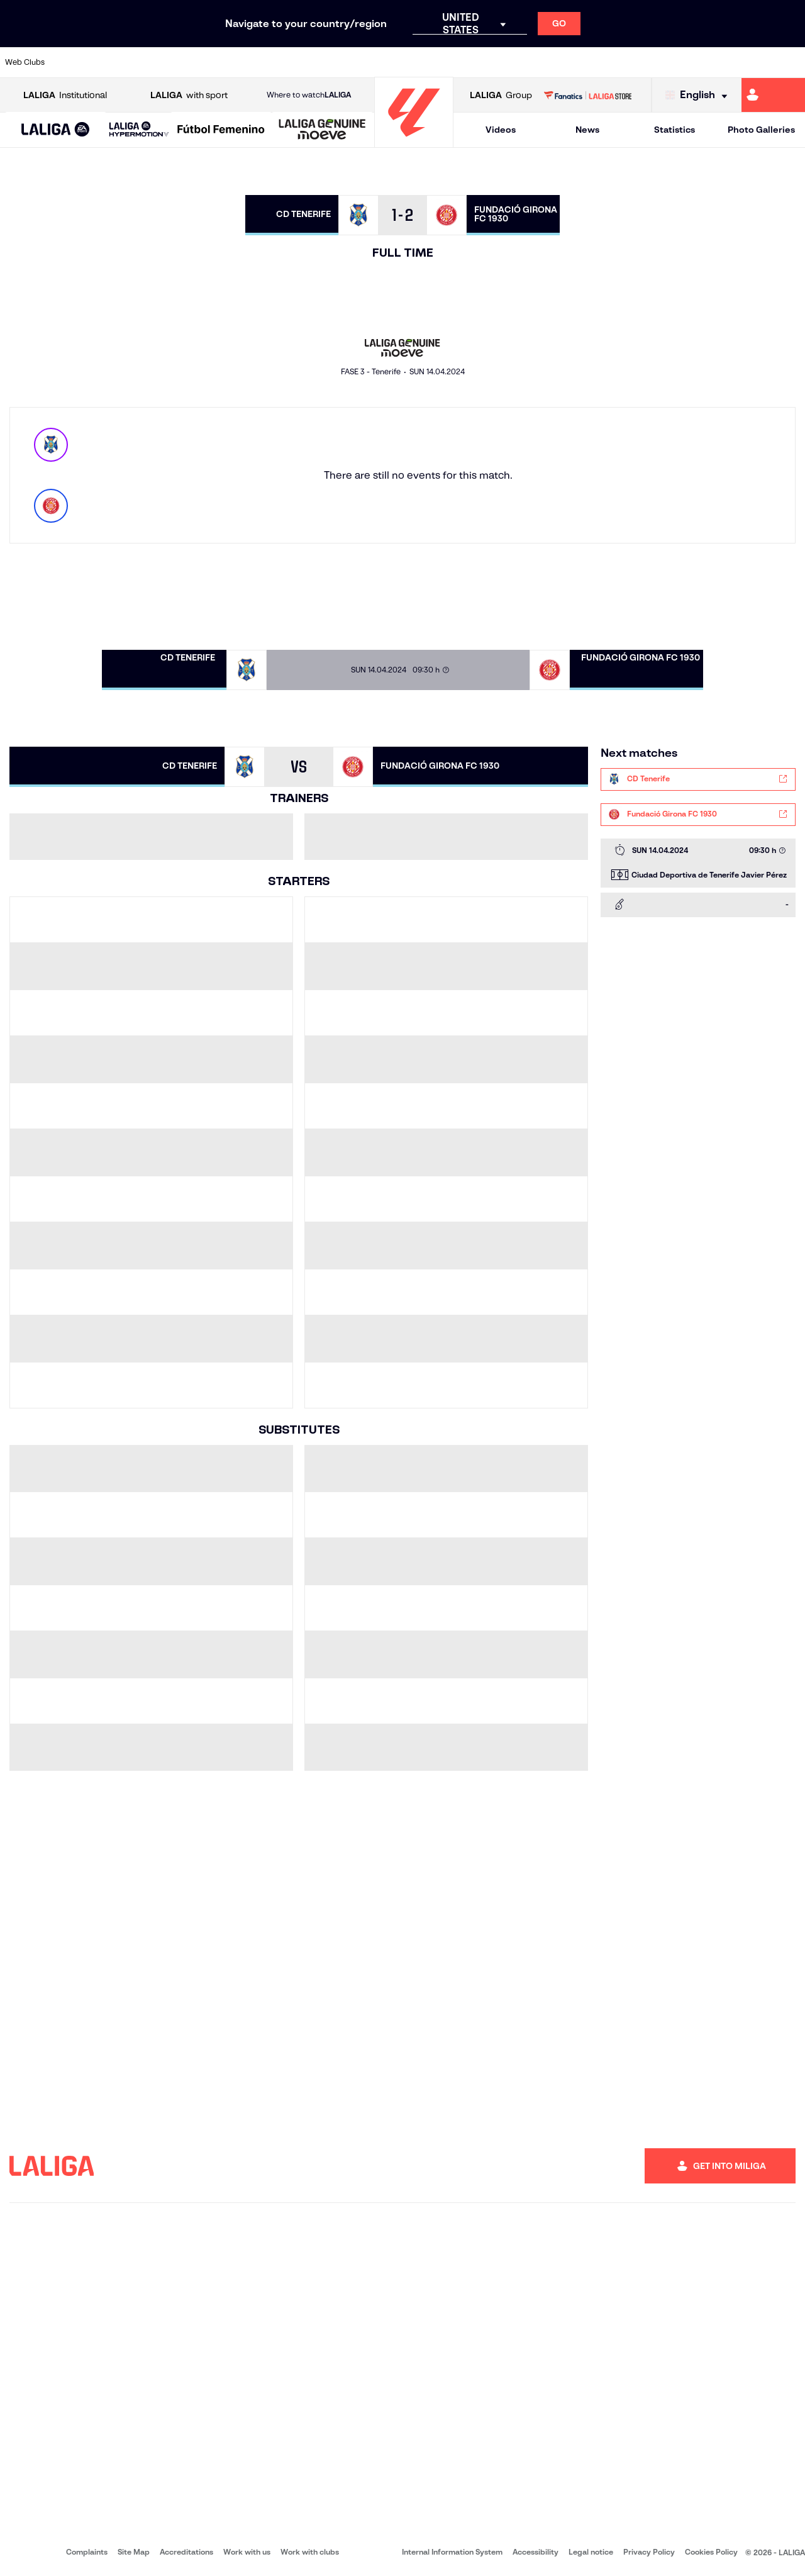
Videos (501, 130)
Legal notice (591, 2552)
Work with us (246, 2552)
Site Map (134, 2552)
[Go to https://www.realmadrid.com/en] (601, 62)
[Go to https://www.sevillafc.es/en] (715, 62)
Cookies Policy (711, 2552)
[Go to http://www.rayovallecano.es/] (412, 62)
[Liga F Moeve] (221, 130)
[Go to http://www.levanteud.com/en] (374, 62)
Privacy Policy (649, 2552)
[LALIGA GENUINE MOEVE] (322, 130)
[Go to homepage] (414, 142)
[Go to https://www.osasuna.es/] (148, 62)
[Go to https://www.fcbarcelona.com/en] (261, 62)
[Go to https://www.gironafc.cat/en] (337, 62)
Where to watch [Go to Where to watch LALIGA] (309, 95)
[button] (55, 130)
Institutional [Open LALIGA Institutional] (65, 95)
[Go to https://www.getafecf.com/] (299, 62)
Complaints (87, 2552)
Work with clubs (309, 2552)
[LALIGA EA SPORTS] (55, 130)
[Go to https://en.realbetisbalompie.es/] (564, 62)
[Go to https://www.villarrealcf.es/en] (790, 62)
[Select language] (699, 95)
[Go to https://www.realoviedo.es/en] (639, 62)
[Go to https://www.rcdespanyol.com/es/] (488, 62)
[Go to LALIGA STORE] (587, 95)
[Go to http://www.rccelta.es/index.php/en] (450, 62)
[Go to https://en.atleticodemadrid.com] (110, 62)
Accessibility (535, 2552)
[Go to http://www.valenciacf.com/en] (752, 62)
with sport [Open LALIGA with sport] (189, 95)
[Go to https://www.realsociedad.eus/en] (677, 62)
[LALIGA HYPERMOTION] (139, 129)
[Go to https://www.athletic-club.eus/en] (73, 62)
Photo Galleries (761, 130)
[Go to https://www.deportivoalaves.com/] (186, 62)
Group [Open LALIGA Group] (501, 95)
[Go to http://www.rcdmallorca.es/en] (526, 62)
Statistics (674, 130)
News (587, 130)
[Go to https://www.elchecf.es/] (223, 62)
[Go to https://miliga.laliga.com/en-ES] (773, 95)
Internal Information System (452, 2552)
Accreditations (186, 2552)
